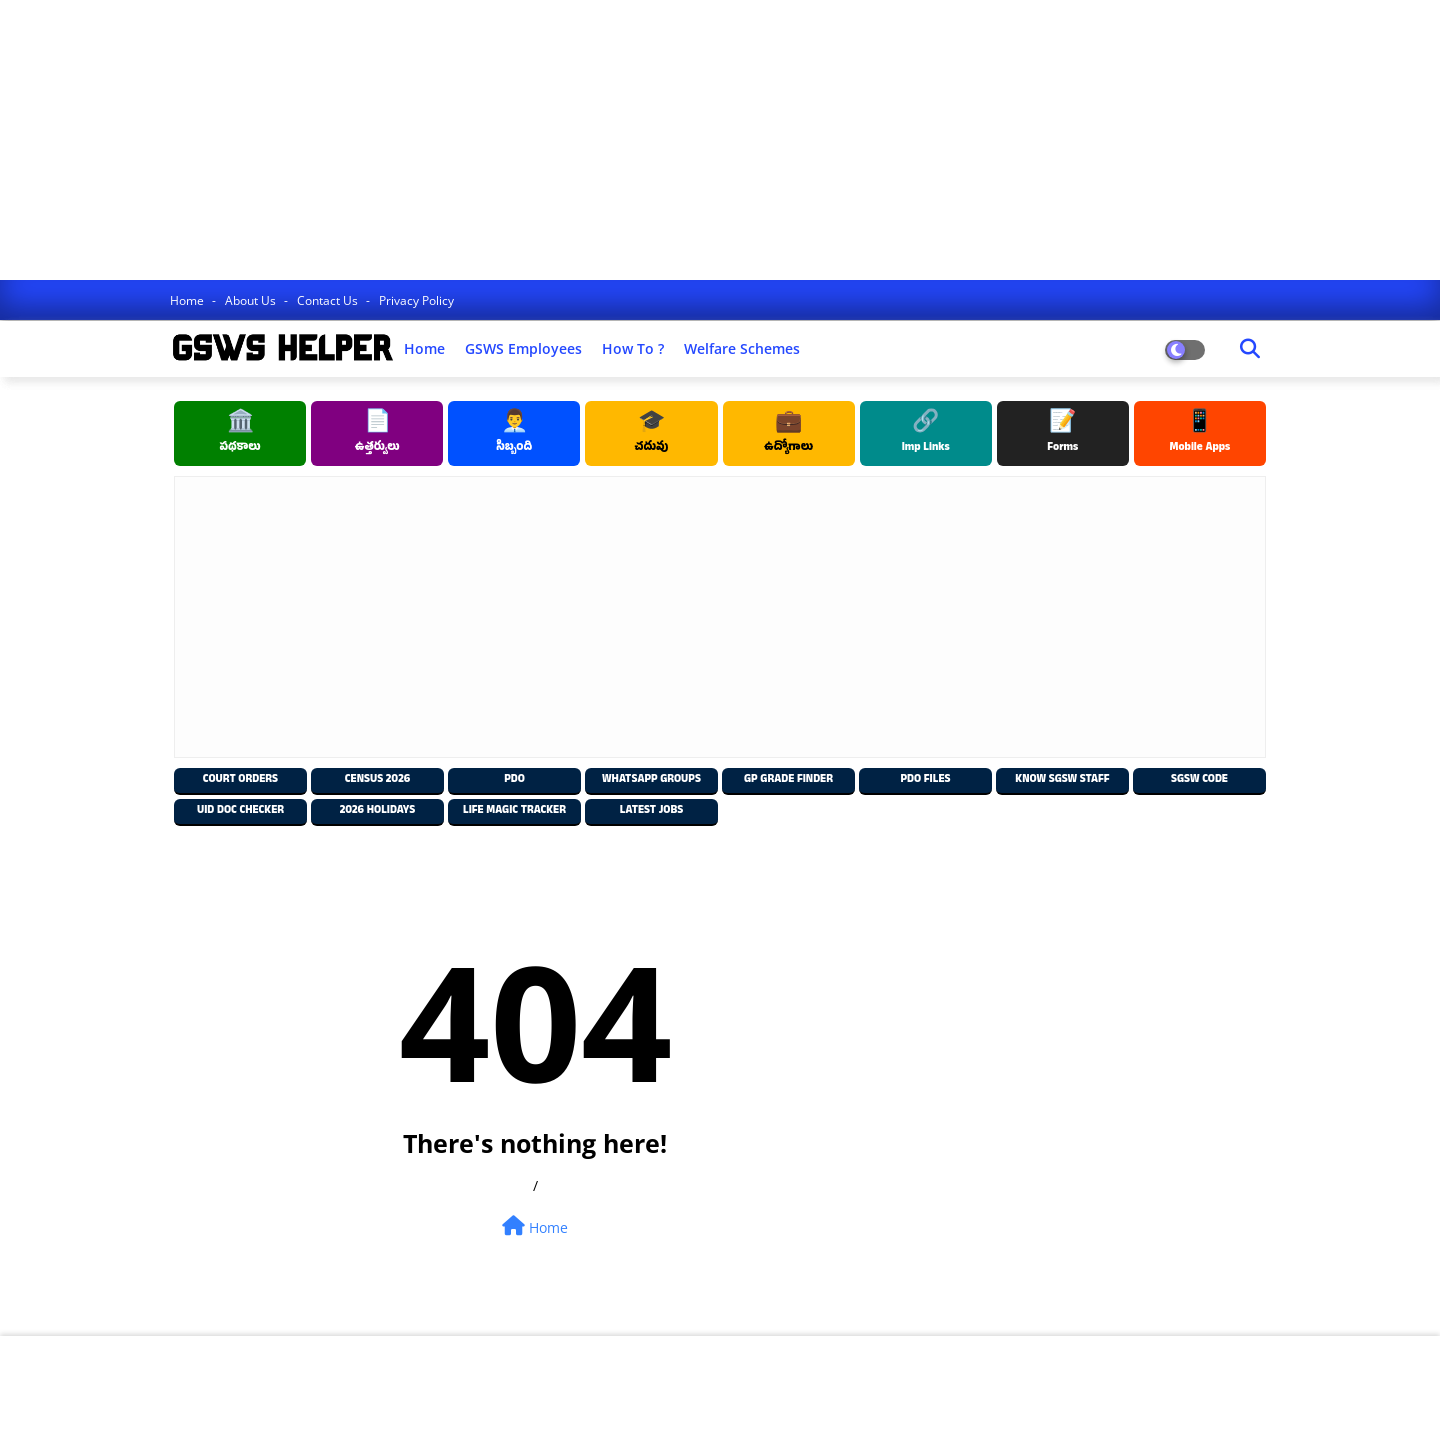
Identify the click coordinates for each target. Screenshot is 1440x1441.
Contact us (329, 300)
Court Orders (240, 780)
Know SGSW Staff (1062, 780)
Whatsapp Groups (651, 780)
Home (188, 300)
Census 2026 (377, 780)
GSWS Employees (523, 348)
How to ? (633, 348)
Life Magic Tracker (514, 811)
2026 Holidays (378, 811)
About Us (252, 300)
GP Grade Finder (788, 780)
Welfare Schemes (742, 348)
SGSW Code (1199, 780)
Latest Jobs (652, 811)
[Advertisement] (600, 140)
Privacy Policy (416, 300)
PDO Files (925, 780)
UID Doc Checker (240, 811)
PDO (514, 780)
